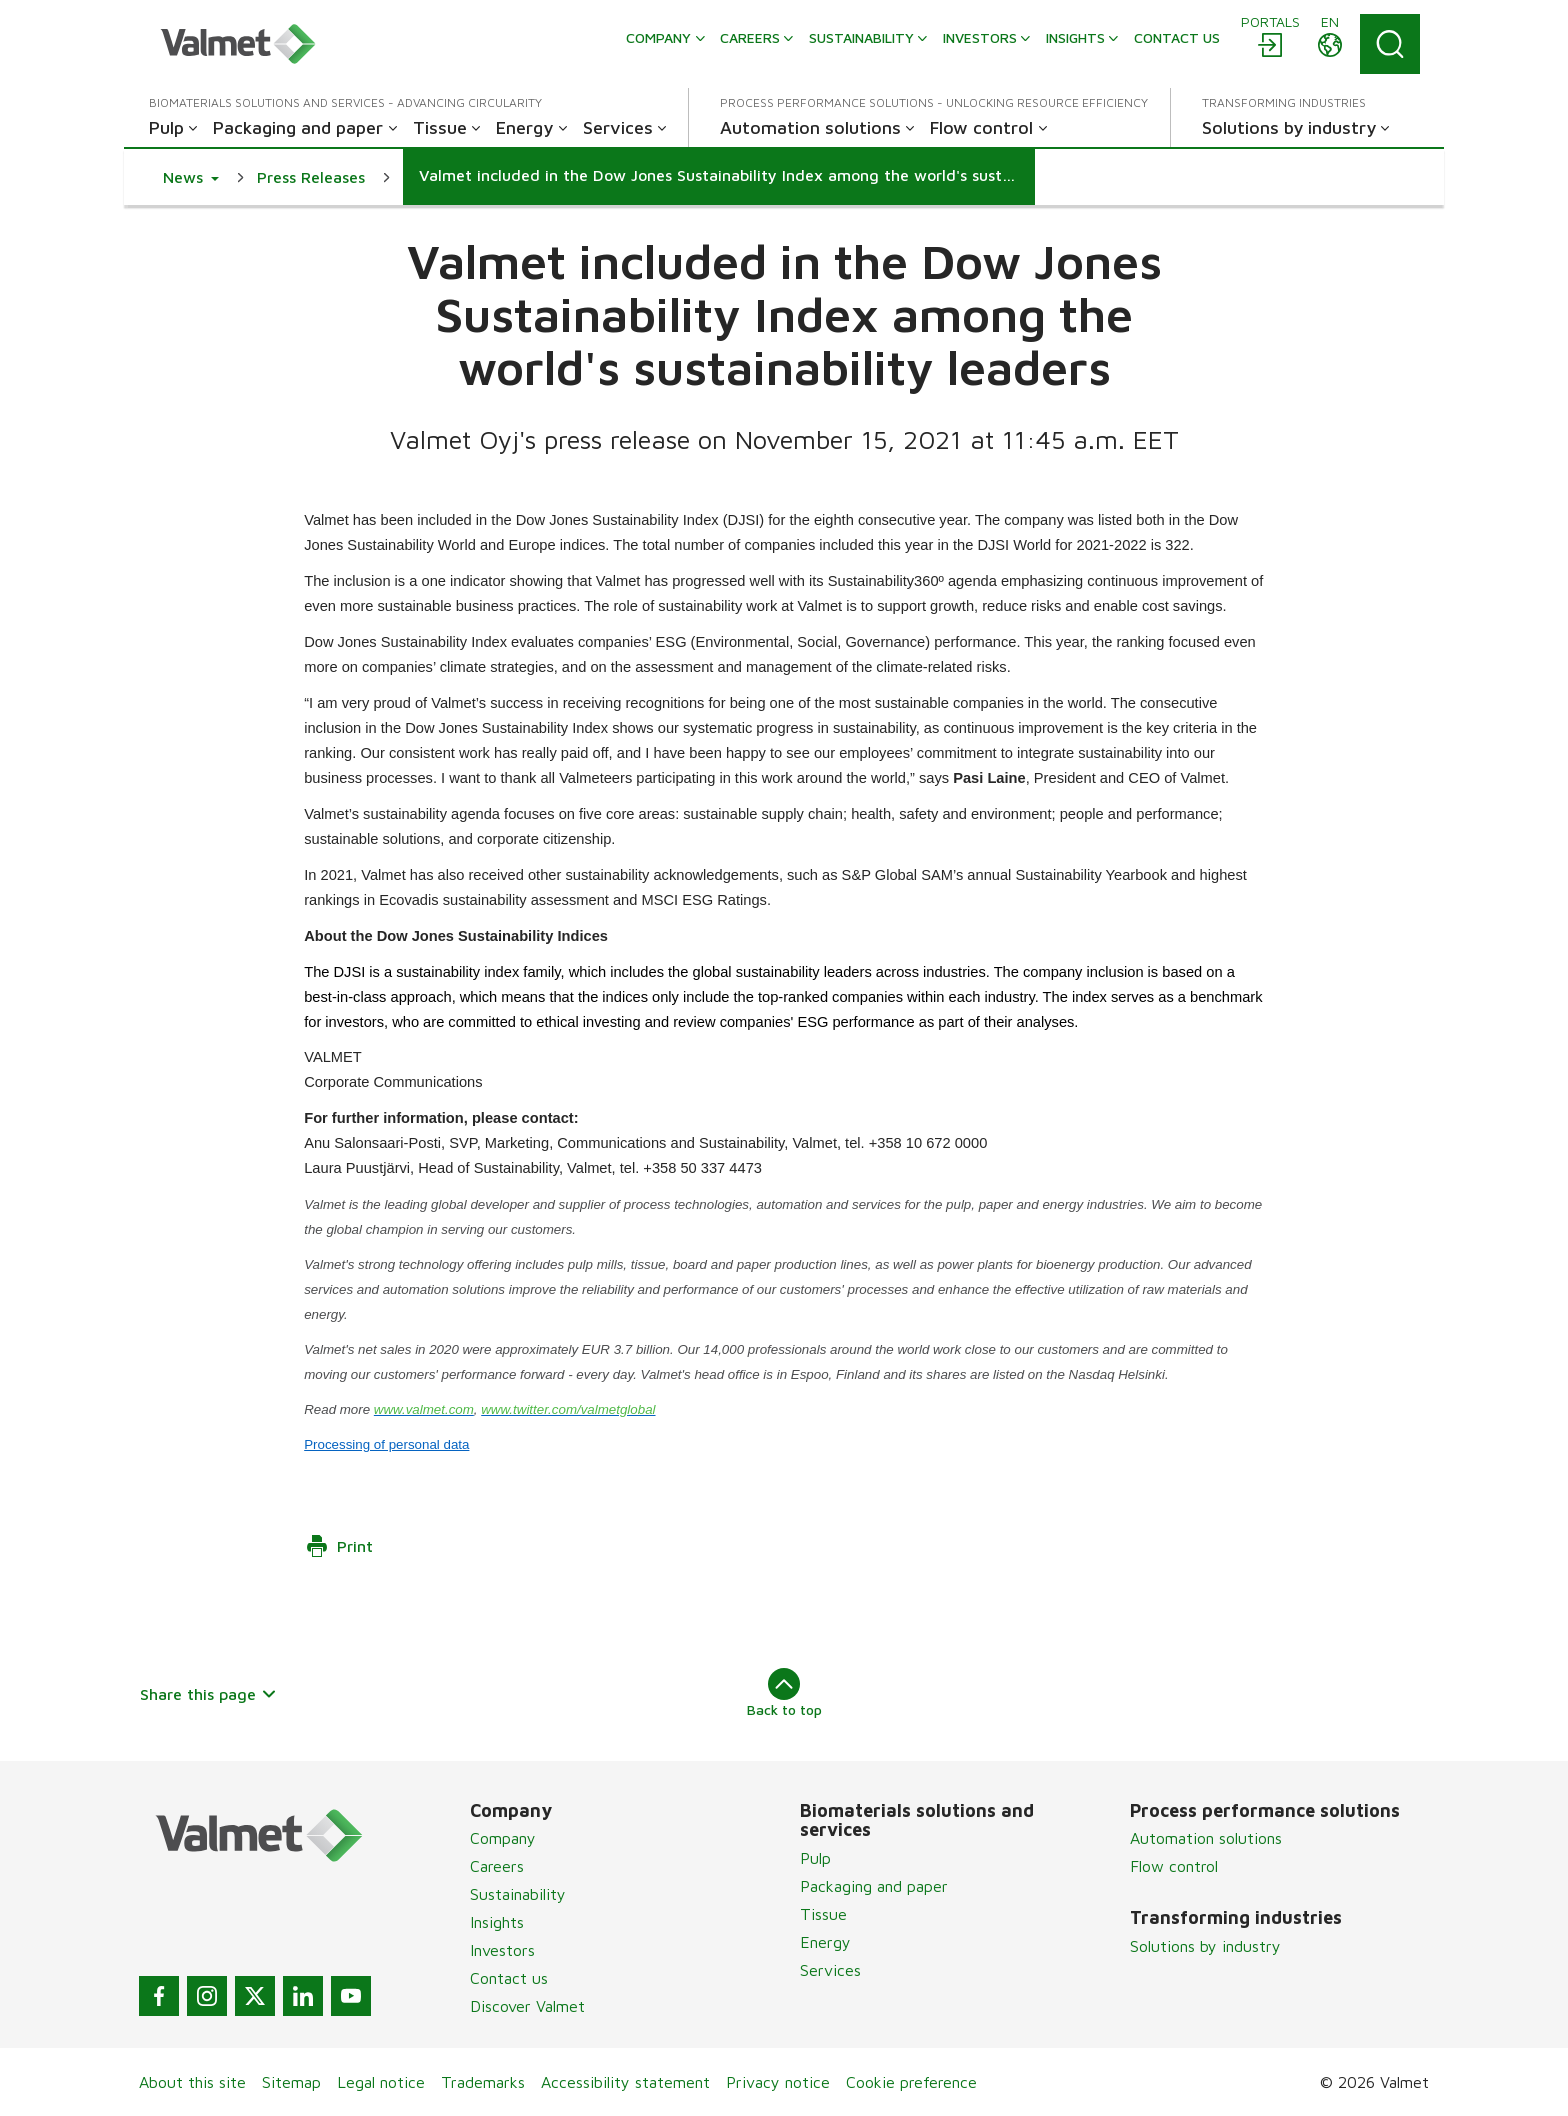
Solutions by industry (1205, 1946)
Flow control (1174, 1866)
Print (339, 1546)
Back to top (784, 1693)
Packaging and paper (874, 1886)
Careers (497, 1866)
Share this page (208, 1694)
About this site (192, 2082)
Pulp (815, 1858)
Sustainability (518, 1894)
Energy (825, 1942)
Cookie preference (911, 2082)
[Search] (1390, 44)
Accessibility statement (625, 2082)
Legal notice (381, 2082)
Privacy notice (778, 2082)
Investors (502, 1950)
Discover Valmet (527, 2006)
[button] (191, 177)
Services (830, 1970)
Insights (497, 1922)
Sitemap (291, 2082)
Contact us (509, 1978)
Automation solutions (1206, 1838)
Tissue (823, 1914)
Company (503, 1838)
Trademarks (483, 2082)
